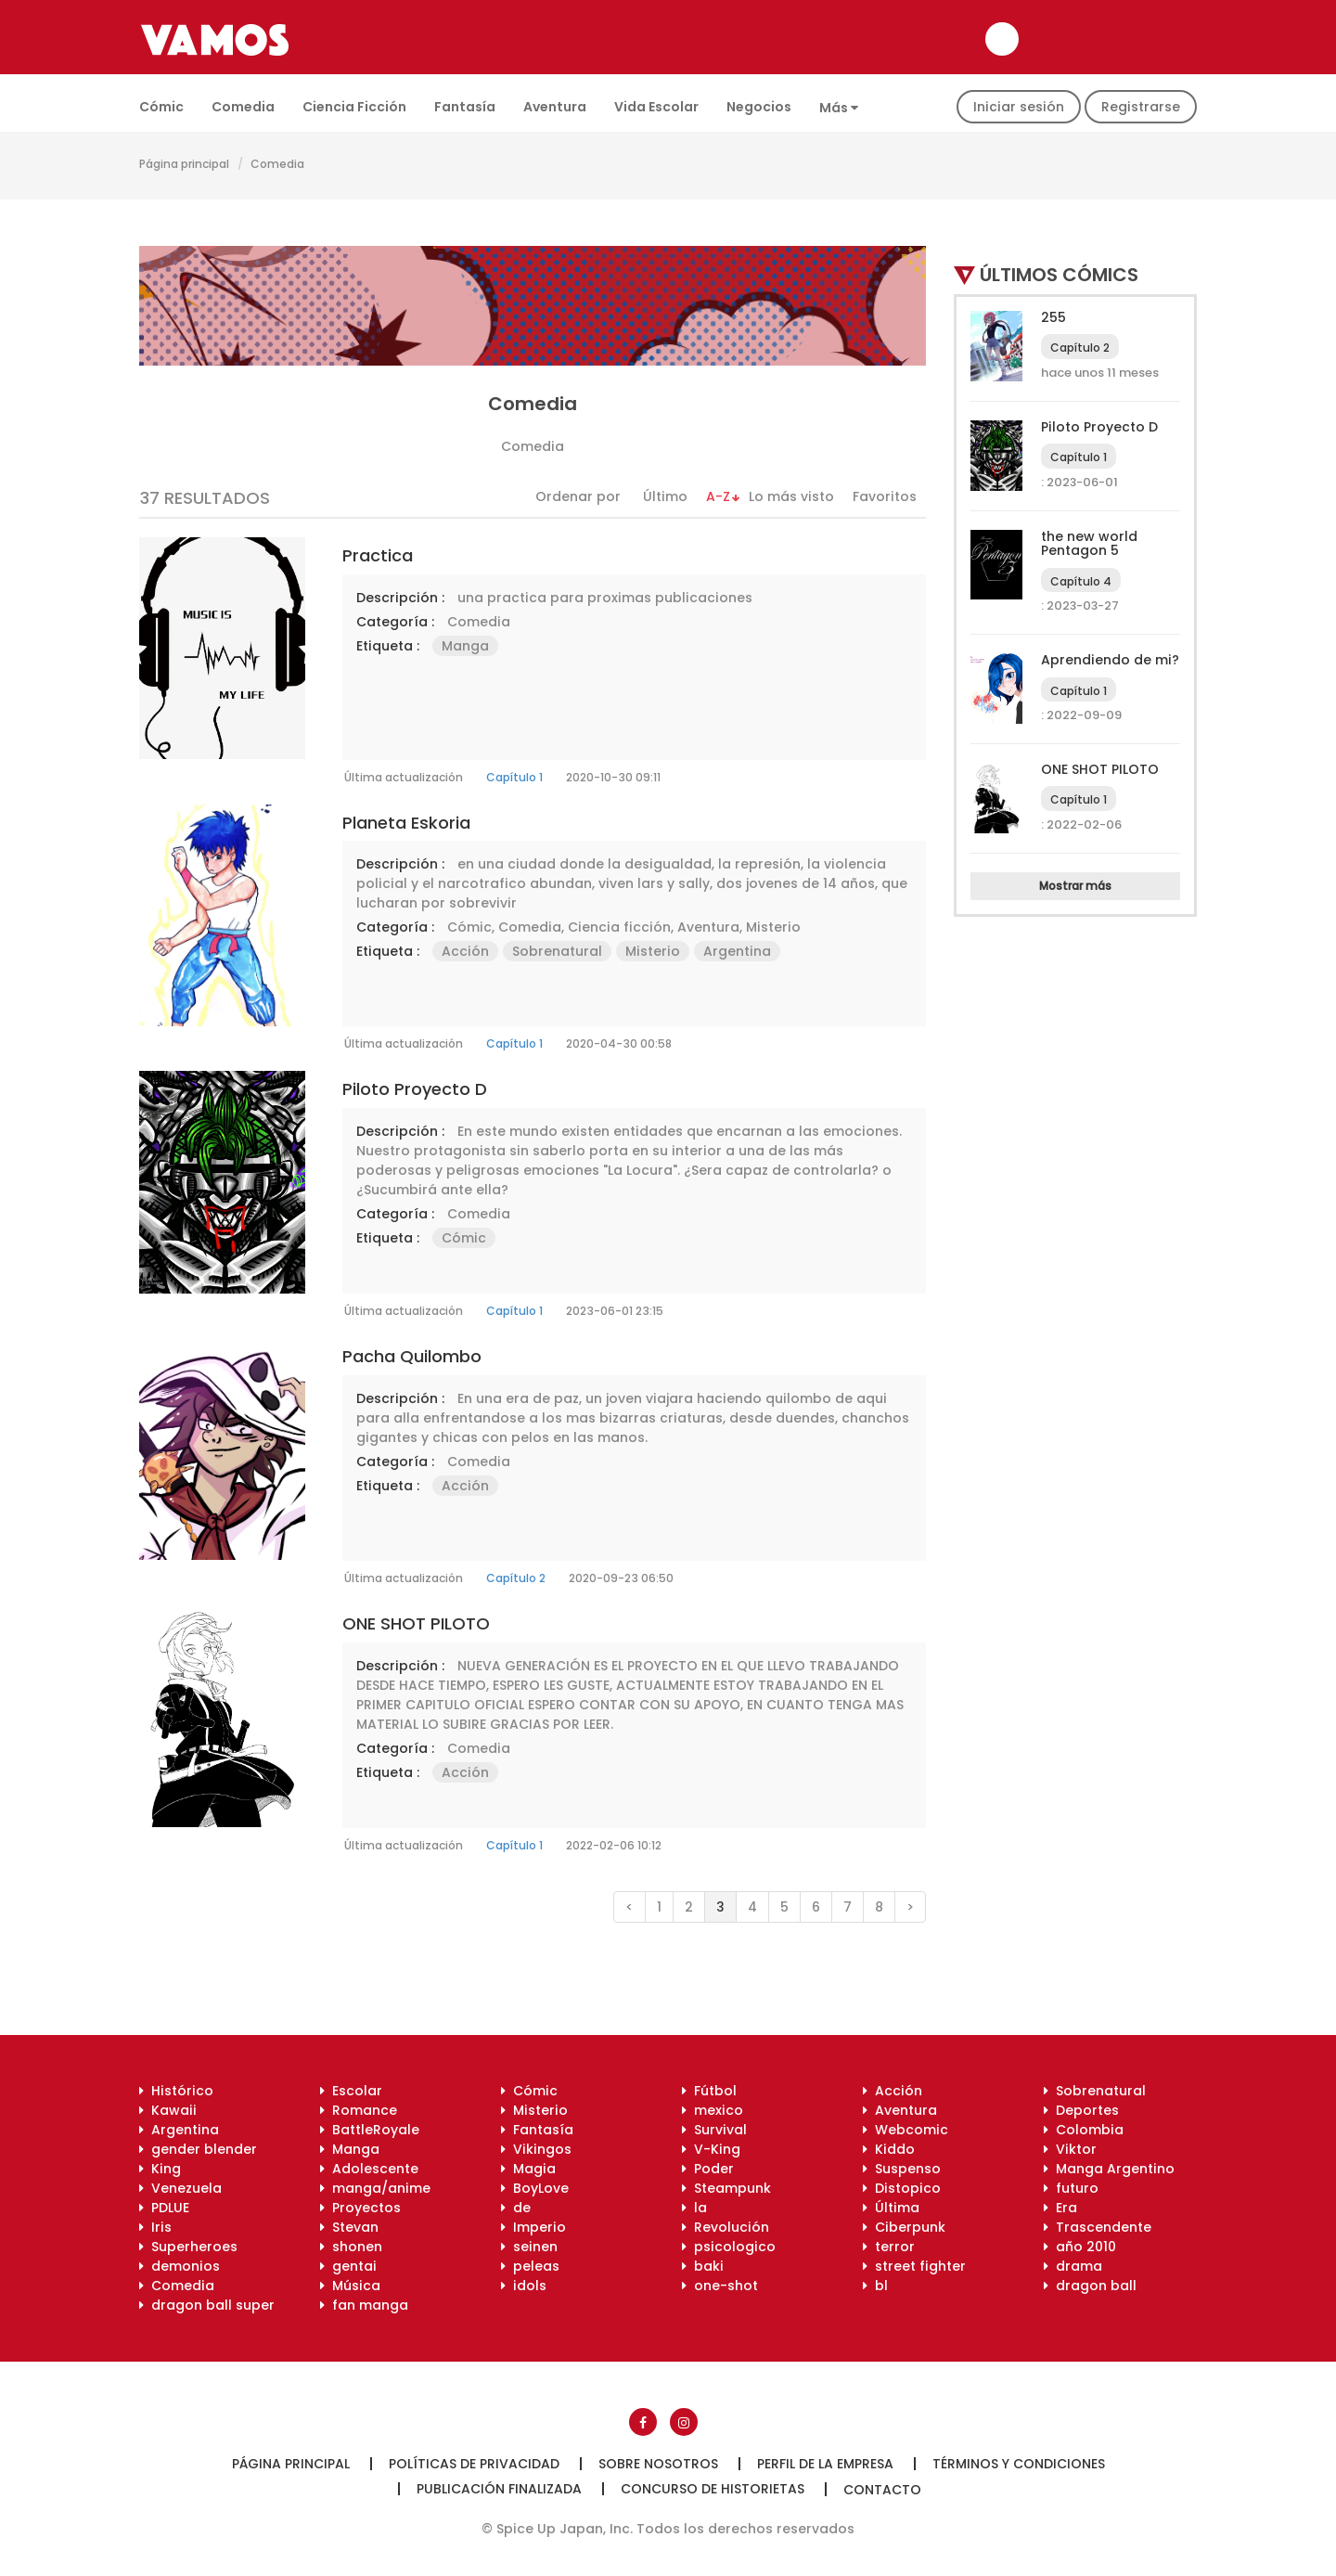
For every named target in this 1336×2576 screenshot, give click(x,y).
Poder (708, 2168)
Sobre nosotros (658, 2463)
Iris (155, 2227)
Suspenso (902, 2168)
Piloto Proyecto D (414, 1089)
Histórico (176, 2090)
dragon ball (1090, 2285)
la (694, 2207)
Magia (528, 2168)
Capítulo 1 (514, 777)
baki (703, 2266)
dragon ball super (207, 2305)
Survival (714, 2129)
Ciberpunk (904, 2227)
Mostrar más (1075, 886)
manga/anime (375, 2188)
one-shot (720, 2285)
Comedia (243, 106)
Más (838, 107)
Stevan (349, 2227)
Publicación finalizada (499, 2488)
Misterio (773, 927)
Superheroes (188, 2246)
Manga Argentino (1109, 2168)
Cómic (161, 106)
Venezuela (180, 2188)
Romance (358, 2110)
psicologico (729, 2246)
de (516, 2207)
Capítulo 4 (1080, 581)
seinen (529, 2246)
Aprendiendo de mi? (1110, 659)
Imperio (533, 2227)
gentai (348, 2266)
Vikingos (536, 2149)
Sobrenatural (557, 951)
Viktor (1070, 2149)
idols (523, 2285)
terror (889, 2246)
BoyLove (535, 2188)
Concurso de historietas (712, 2488)
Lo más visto (791, 496)
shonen (351, 2246)
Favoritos (885, 496)
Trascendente (1097, 2227)
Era (1060, 2207)
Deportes (1081, 2110)
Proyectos (360, 2207)
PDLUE (164, 2207)
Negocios (758, 106)
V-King (711, 2149)
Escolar (351, 2090)
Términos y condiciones (1018, 2463)
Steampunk (726, 2188)
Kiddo (889, 2149)
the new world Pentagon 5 (1089, 543)
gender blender (198, 2149)
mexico (712, 2110)
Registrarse (1140, 106)
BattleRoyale (369, 2129)
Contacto (882, 2489)
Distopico (902, 2188)
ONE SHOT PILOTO (416, 1623)
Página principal (184, 164)
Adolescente (369, 2168)
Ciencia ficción (354, 106)
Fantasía (464, 106)
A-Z (718, 496)
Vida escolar (656, 106)
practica (377, 555)
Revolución (725, 2227)
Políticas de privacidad (474, 2463)
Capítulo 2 (516, 1578)
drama (1073, 2266)
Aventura (554, 106)
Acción (465, 951)
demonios (179, 2266)
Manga (465, 646)
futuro (1071, 2188)
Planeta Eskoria (406, 822)
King (160, 2168)
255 (1053, 317)
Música (350, 2285)
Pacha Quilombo (412, 1356)
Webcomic (905, 2129)
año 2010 (1080, 2246)
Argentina (737, 951)
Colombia (1084, 2129)
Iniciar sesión (1018, 106)
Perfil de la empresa (825, 2463)
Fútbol (709, 2090)
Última (891, 2207)
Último (665, 496)
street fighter (914, 2266)
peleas (530, 2266)
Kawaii (168, 2110)
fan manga (364, 2305)
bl (875, 2285)
